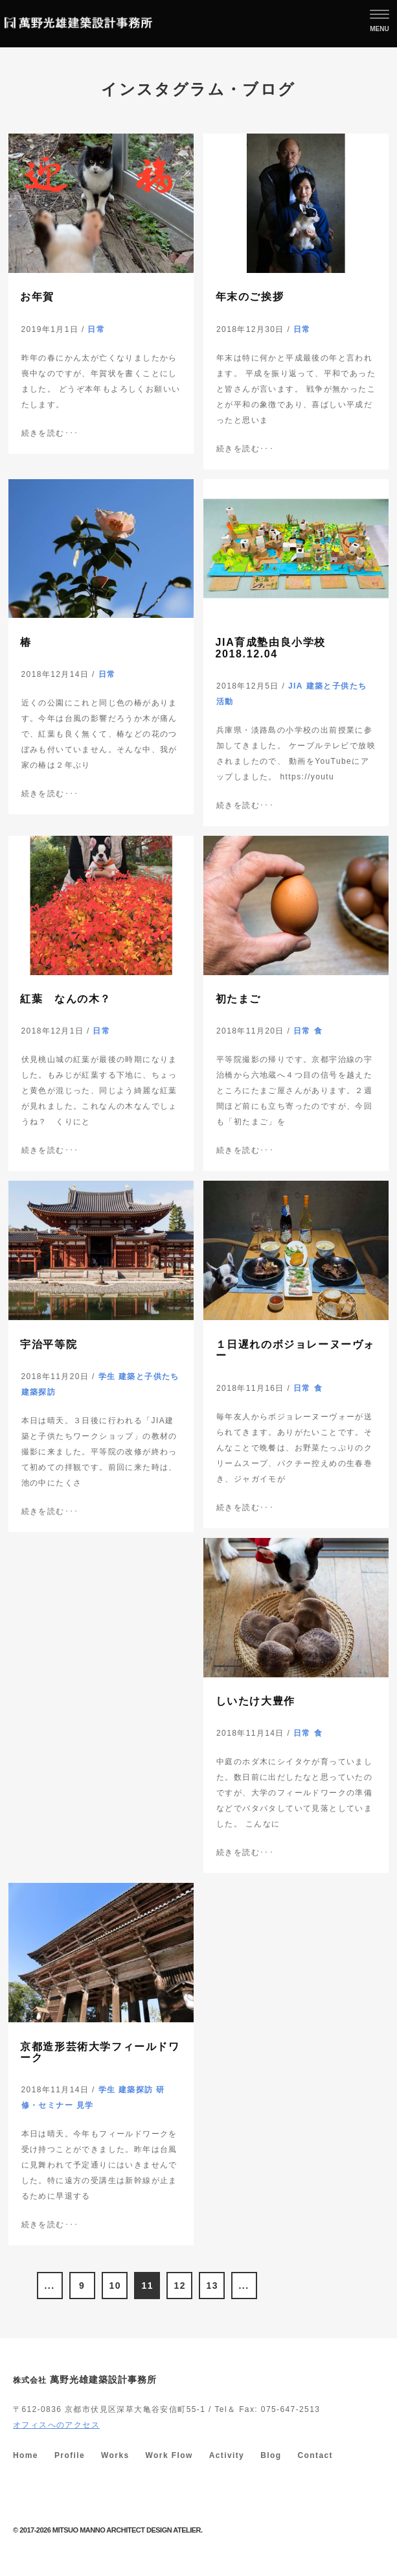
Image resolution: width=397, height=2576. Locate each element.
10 (115, 2285)
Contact (314, 2455)
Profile (69, 2455)
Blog (270, 2455)
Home (25, 2455)
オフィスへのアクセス (56, 2424)
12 (180, 2285)
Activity (227, 2455)
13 (212, 2285)
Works (115, 2455)
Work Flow (169, 2455)
